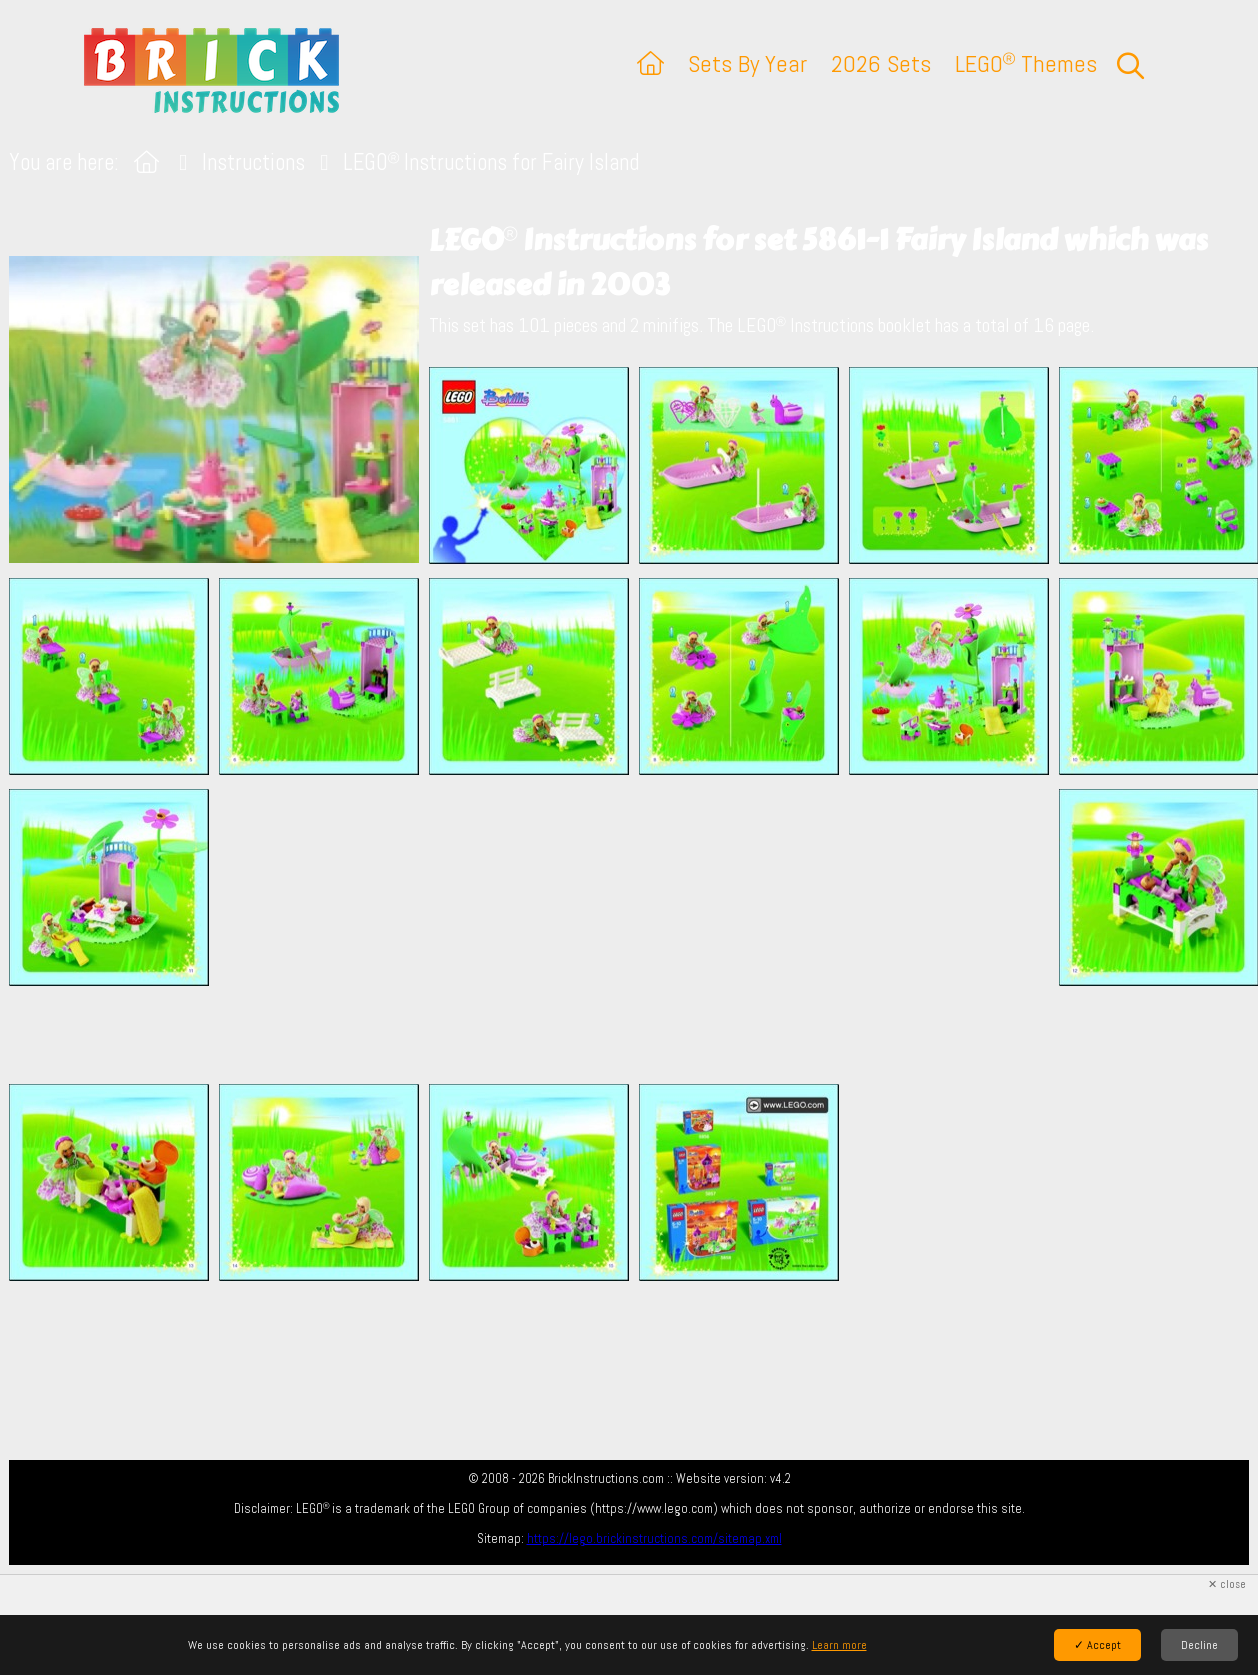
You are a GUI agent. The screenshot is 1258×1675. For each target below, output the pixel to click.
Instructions (253, 162)
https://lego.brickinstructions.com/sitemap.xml (654, 1538)
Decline (1199, 1645)
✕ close (1227, 1584)
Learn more (839, 1645)
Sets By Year (747, 63)
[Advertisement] (639, 929)
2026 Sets (881, 63)
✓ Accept (1097, 1645)
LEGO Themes (1026, 63)
